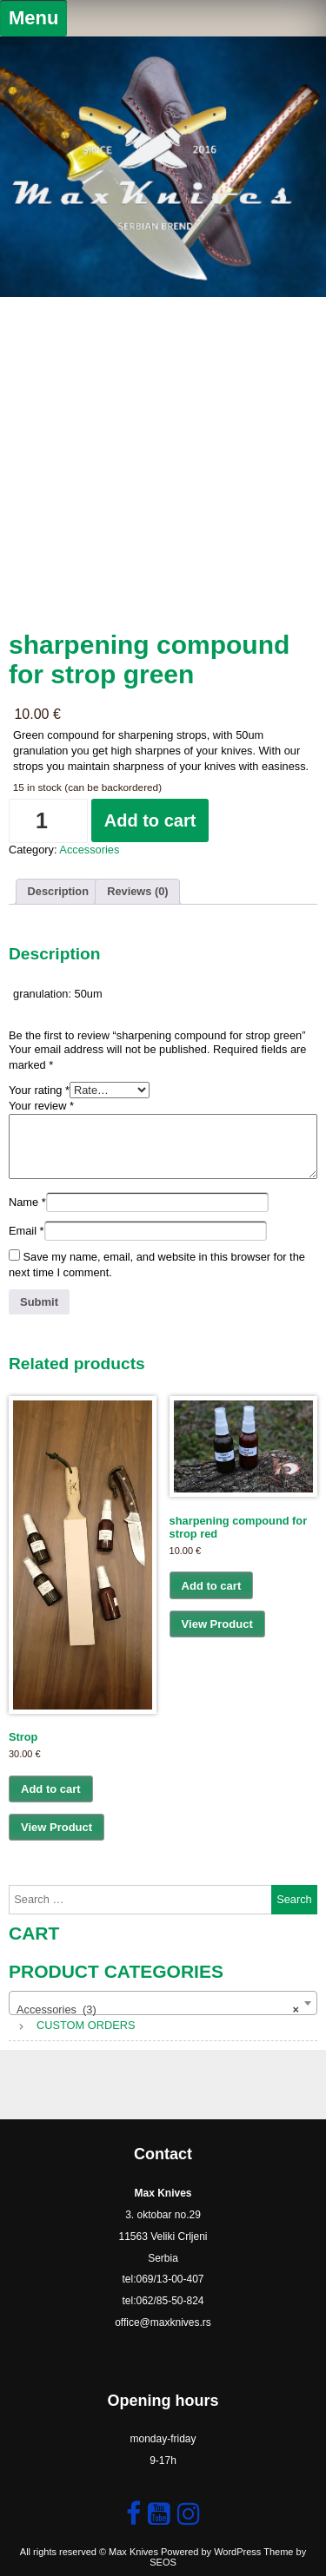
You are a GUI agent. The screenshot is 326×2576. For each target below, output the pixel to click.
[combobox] (163, 2003)
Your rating (39, 1090)
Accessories (89, 849)
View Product (56, 1827)
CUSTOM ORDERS (86, 2025)
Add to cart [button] (51, 1788)
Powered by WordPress (211, 2551)
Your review (41, 1105)
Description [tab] (58, 891)
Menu (33, 18)
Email (26, 1230)
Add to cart (150, 820)
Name (27, 1202)
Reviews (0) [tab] (137, 891)
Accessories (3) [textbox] (158, 2010)
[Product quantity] (48, 821)
